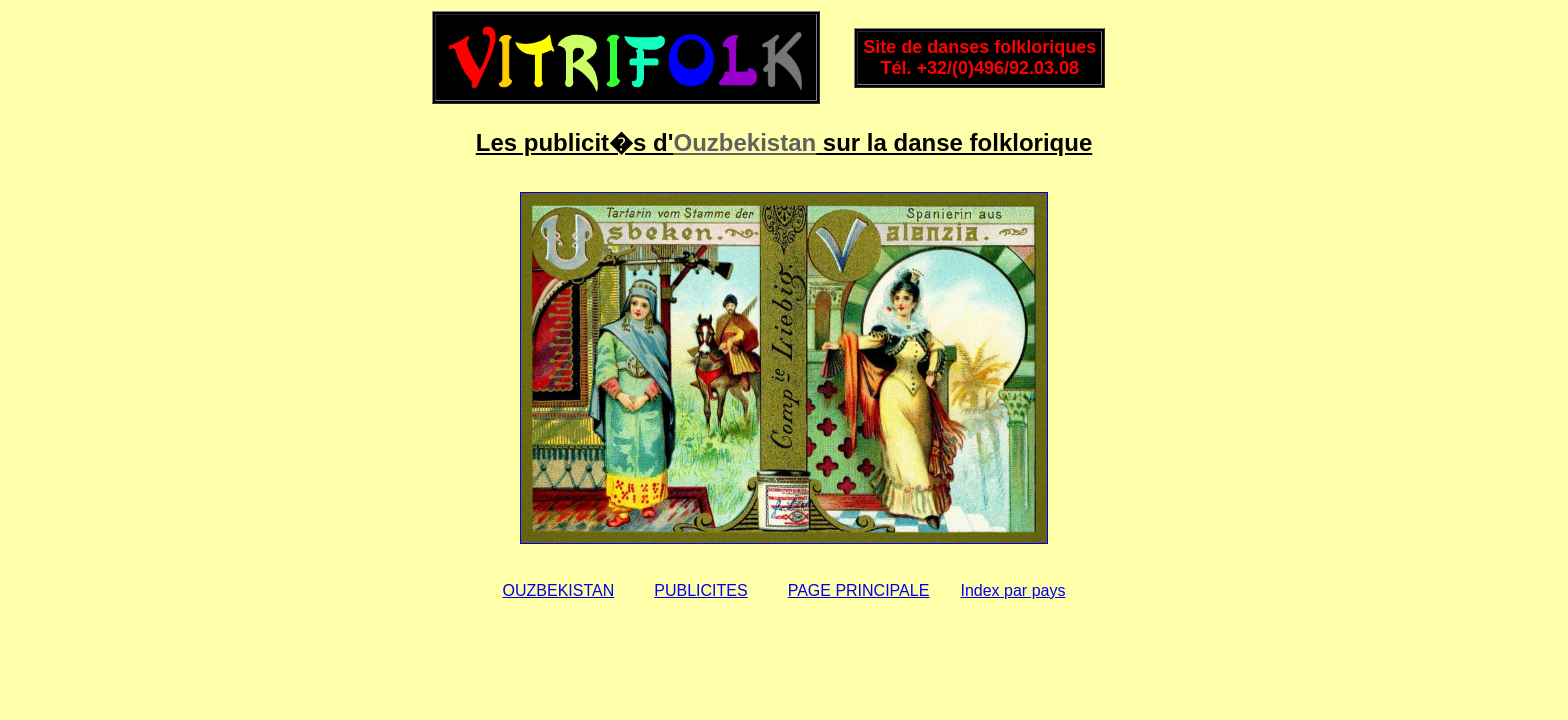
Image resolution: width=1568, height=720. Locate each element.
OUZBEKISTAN (559, 590)
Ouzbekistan (744, 142)
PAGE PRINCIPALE (859, 590)
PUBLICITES (700, 590)
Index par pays (1012, 590)
